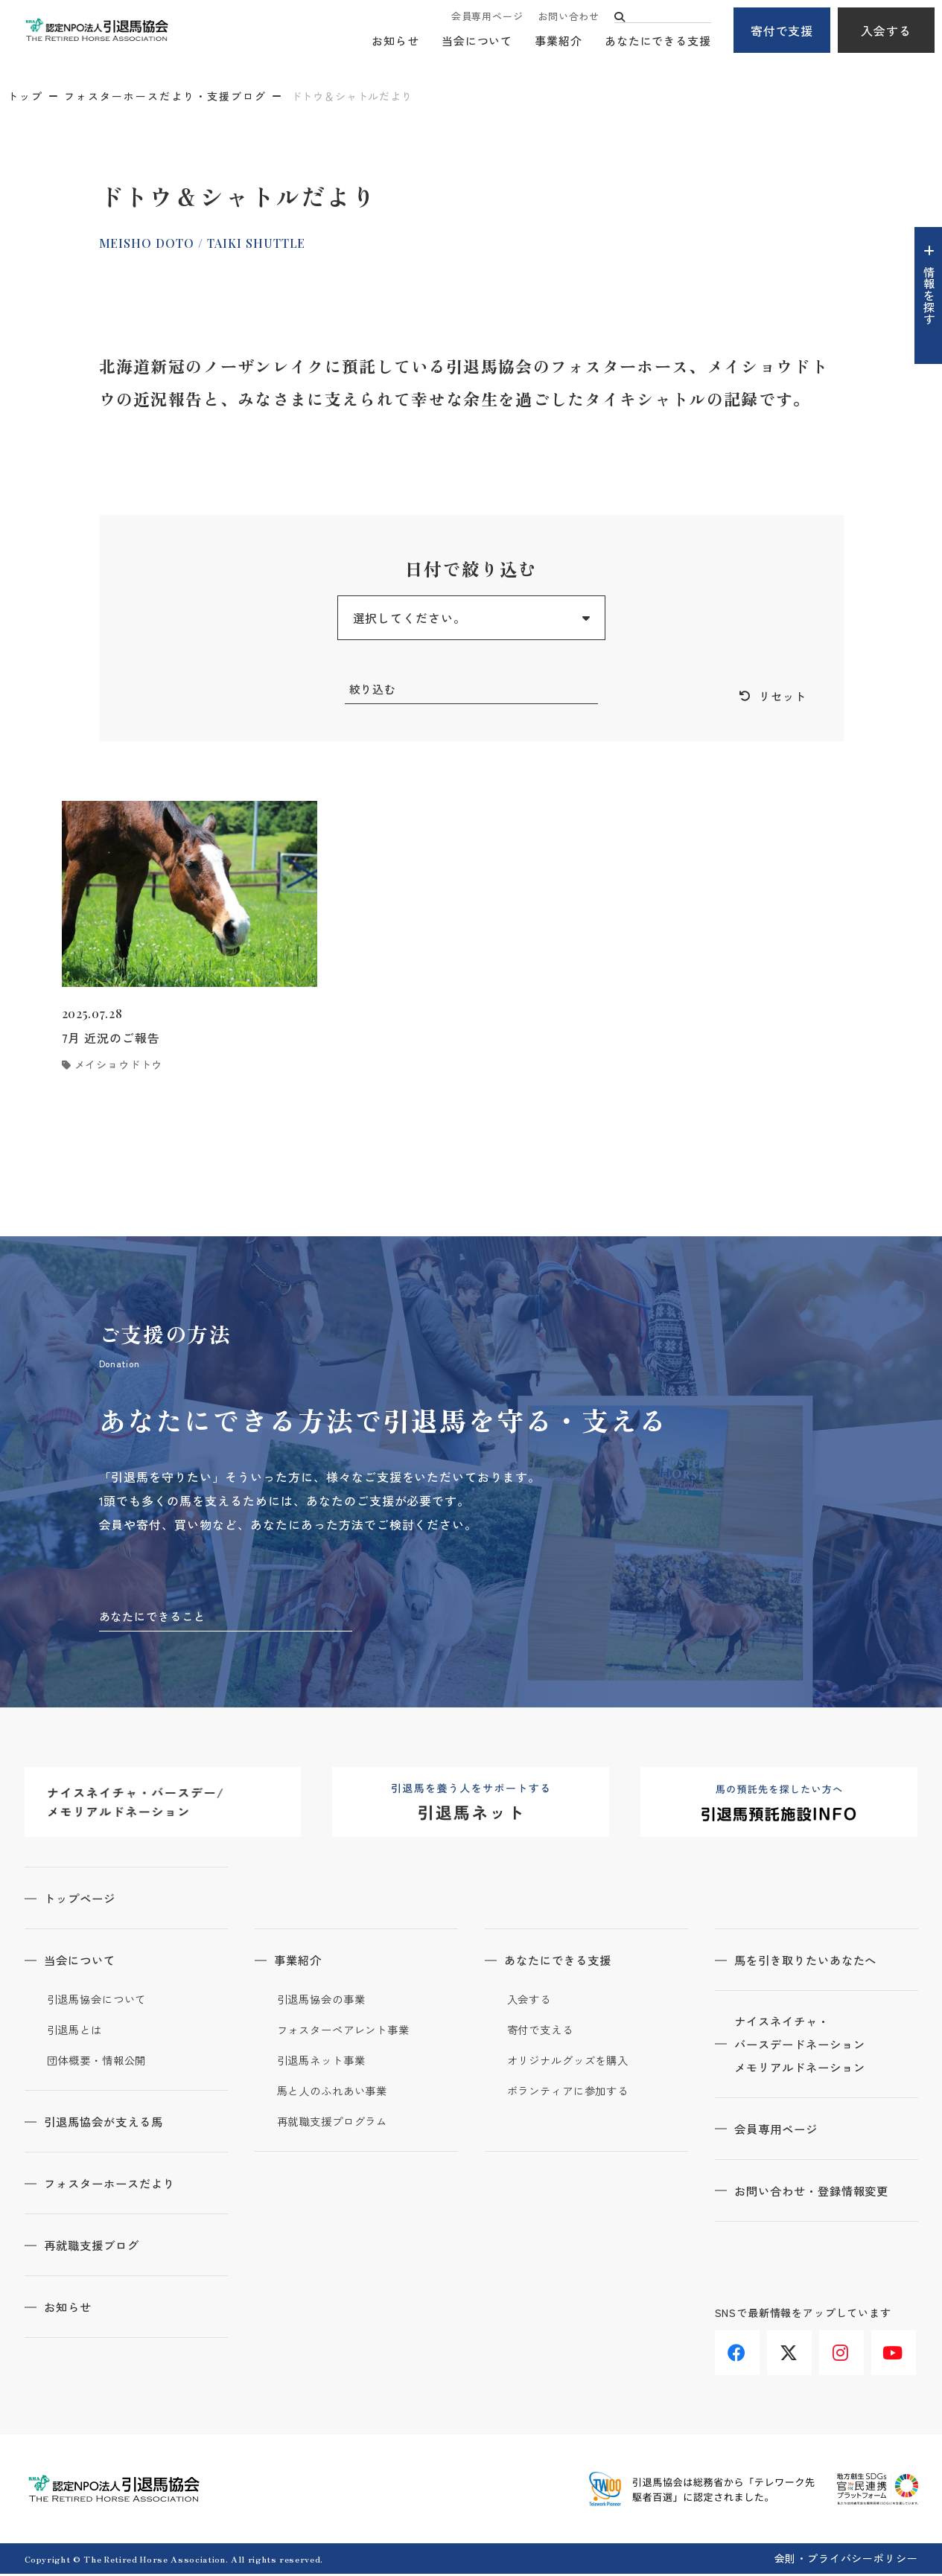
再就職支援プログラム (336, 2123)
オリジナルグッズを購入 (572, 2062)
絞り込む (374, 689)
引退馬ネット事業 (324, 2062)
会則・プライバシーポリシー (846, 2560)
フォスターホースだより (116, 2185)
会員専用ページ (487, 17)
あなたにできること (156, 1617)
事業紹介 (558, 41)
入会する (886, 30)
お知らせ (395, 41)
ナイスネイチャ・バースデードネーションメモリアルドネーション (806, 2047)
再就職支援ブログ (97, 2247)
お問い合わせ (568, 17)
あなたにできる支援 (658, 41)
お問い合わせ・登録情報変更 (819, 2195)
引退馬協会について (100, 2001)
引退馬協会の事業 (324, 2001)
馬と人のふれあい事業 (336, 2093)
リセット (781, 697)
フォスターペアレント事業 (348, 2031)
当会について (477, 41)
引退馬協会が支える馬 (110, 2123)
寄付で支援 (782, 30)
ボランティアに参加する (572, 2093)
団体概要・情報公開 (100, 2062)
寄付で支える (542, 2031)
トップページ (85, 1900)
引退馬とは (76, 2031)
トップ (25, 96)
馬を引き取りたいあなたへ (813, 1962)
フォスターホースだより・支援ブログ (165, 96)
